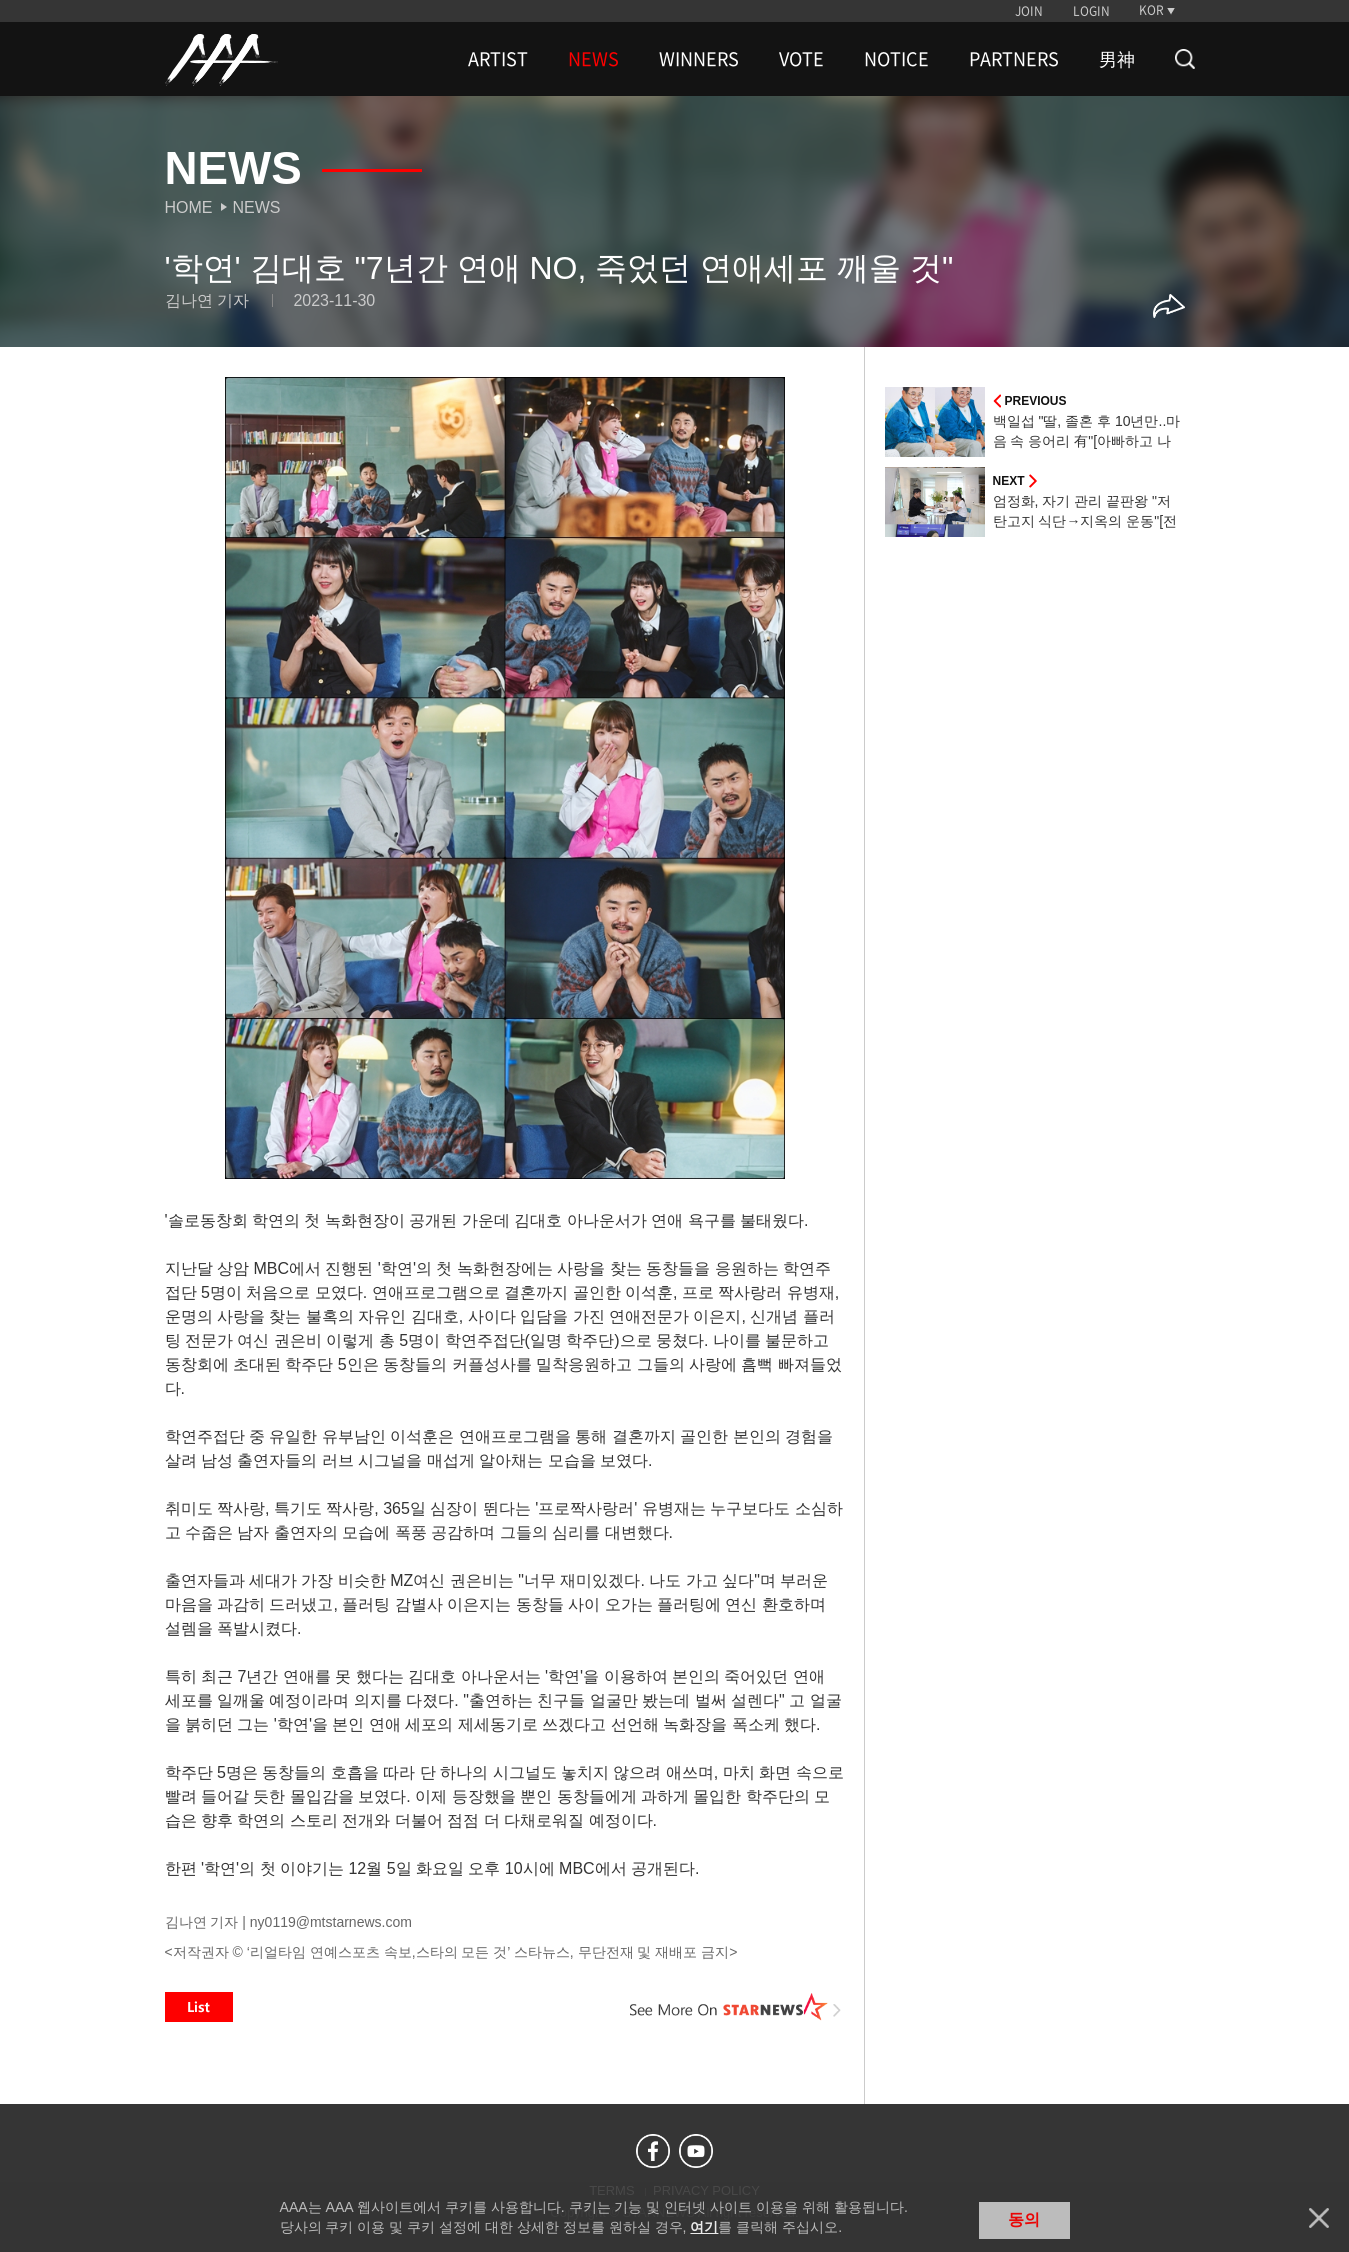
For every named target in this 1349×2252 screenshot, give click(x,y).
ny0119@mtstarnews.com (331, 1922)
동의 (1024, 2219)
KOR (1151, 10)
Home (189, 207)
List (199, 2007)
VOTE (801, 59)
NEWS (593, 59)
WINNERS (699, 59)
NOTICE (896, 59)
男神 (1117, 59)
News (257, 207)
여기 (704, 2227)
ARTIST (498, 59)
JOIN (1029, 11)
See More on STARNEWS (736, 2007)
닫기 (1319, 2218)
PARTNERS (1014, 59)
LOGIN (1091, 11)
